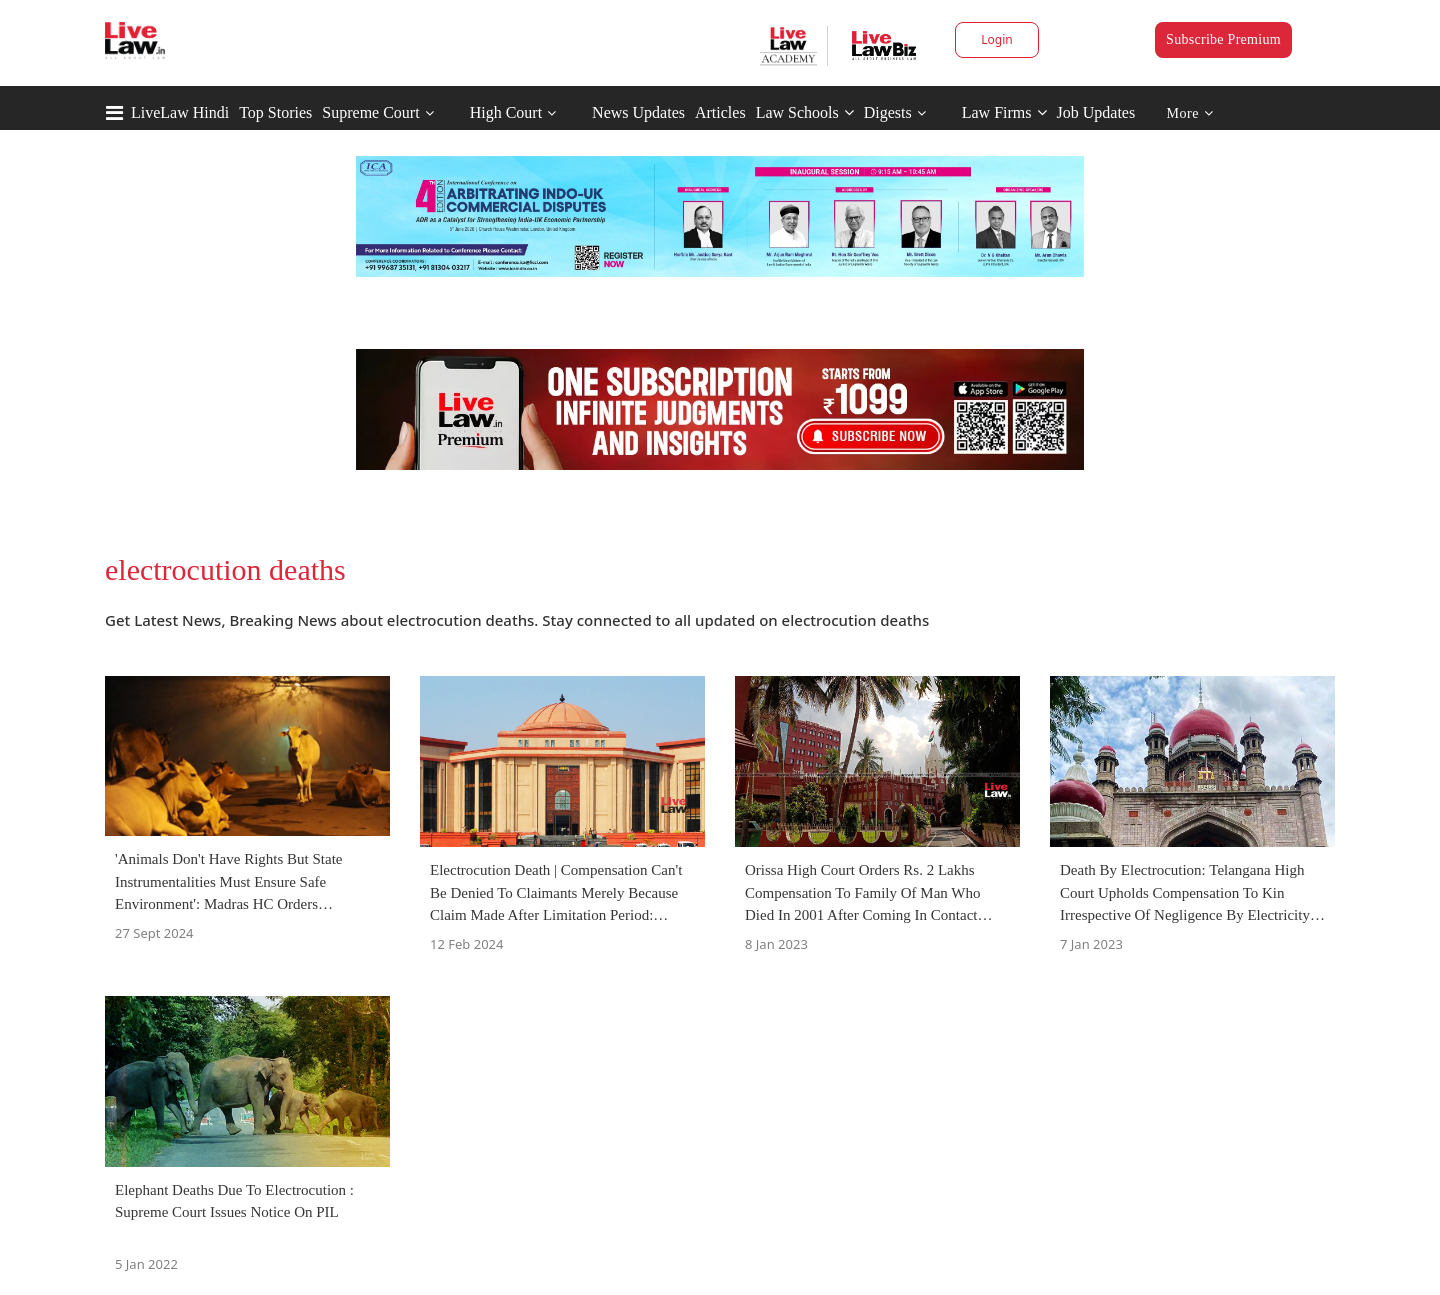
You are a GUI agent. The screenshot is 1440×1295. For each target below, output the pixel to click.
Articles (720, 112)
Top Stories (275, 112)
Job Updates (1096, 112)
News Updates (638, 112)
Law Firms (1004, 112)
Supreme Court (370, 112)
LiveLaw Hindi (180, 112)
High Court (506, 112)
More (1190, 113)
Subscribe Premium (1223, 39)
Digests (888, 112)
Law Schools (805, 112)
